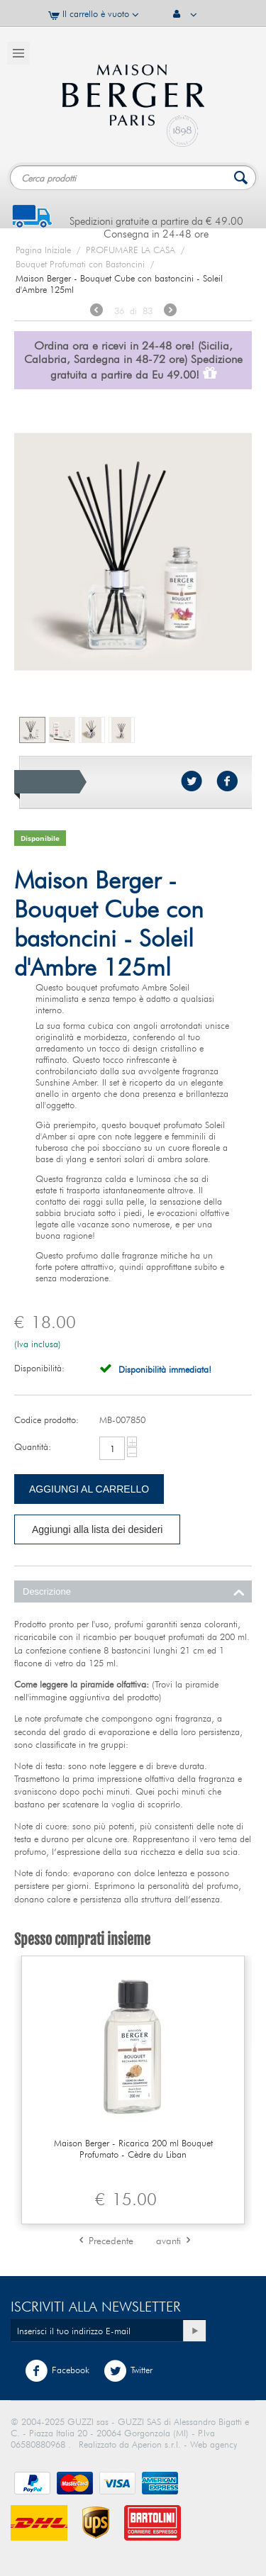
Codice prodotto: (46, 1419)
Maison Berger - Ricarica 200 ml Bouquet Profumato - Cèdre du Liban (133, 2148)
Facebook (57, 2371)
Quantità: (32, 1446)
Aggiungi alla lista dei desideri (97, 1529)
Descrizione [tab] (134, 1590)
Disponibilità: (39, 1367)
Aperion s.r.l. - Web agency (184, 2444)
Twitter (128, 2371)
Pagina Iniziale (43, 249)
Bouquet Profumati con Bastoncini (80, 263)
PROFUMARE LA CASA (130, 249)
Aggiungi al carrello (89, 1489)
